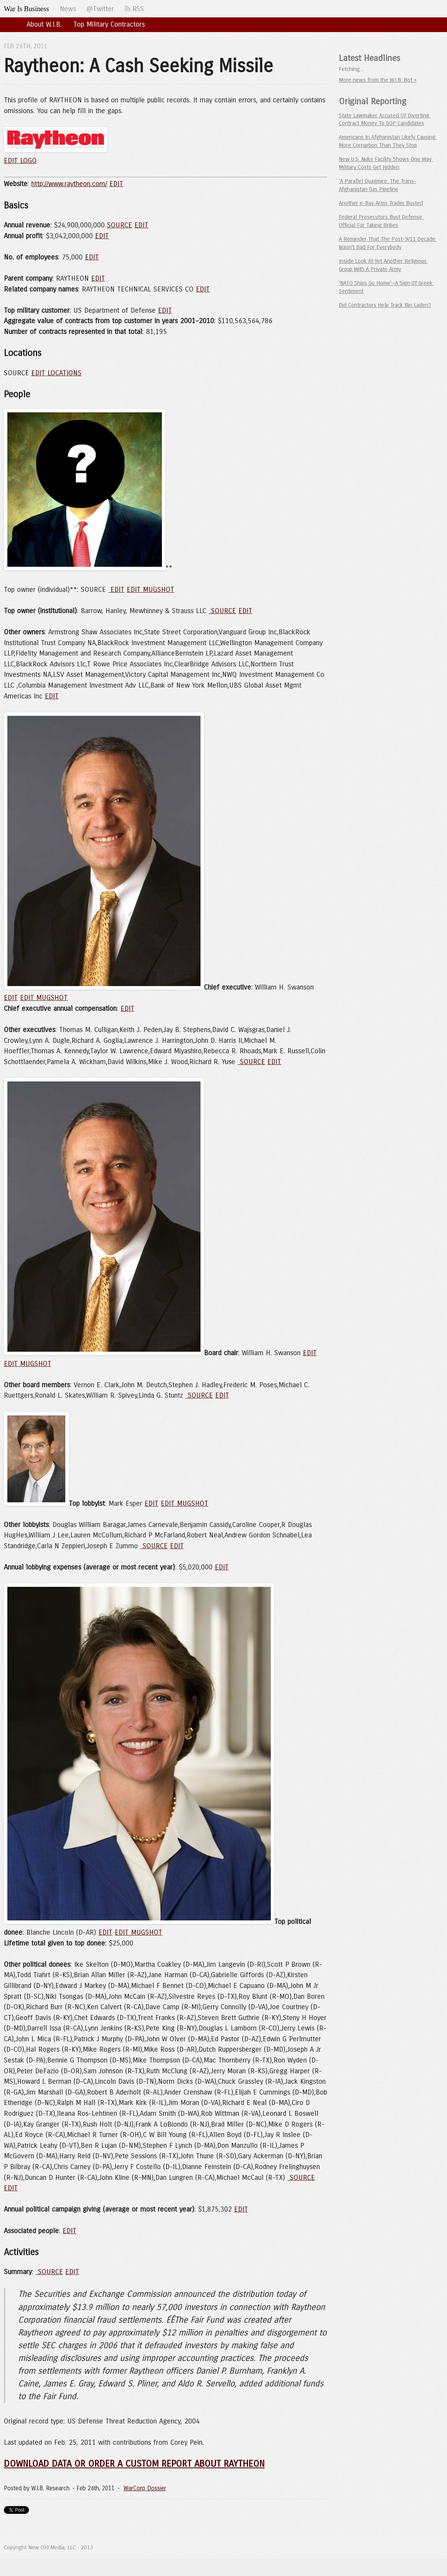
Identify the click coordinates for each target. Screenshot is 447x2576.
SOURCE (119, 225)
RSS (134, 9)
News (68, 9)
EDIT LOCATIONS (56, 373)
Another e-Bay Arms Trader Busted (381, 203)
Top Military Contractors (109, 24)
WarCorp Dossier (145, 2488)
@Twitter (100, 9)
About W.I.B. (44, 24)
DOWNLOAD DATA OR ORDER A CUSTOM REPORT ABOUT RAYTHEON (134, 2463)
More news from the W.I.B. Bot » (377, 79)
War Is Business (26, 9)
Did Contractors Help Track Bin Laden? (385, 305)
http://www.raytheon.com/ (69, 184)
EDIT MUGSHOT (150, 589)
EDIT (116, 184)
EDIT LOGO (20, 160)
